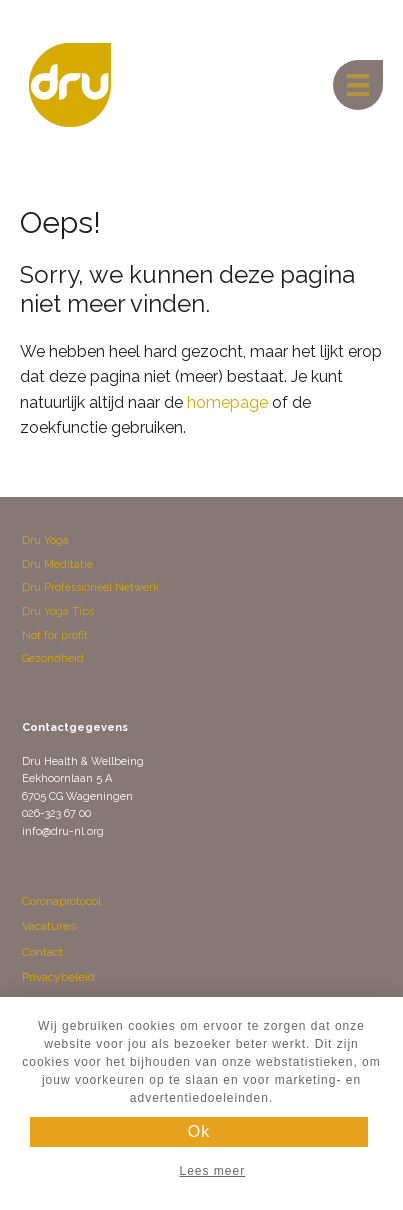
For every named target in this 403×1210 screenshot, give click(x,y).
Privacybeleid (58, 977)
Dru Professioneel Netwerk (90, 587)
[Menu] (358, 85)
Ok (199, 1131)
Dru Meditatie (57, 564)
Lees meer (212, 1171)
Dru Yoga (45, 540)
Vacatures (49, 926)
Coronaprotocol (61, 901)
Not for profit (55, 635)
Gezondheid (53, 658)
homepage (227, 402)
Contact (42, 952)
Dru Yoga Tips (58, 611)
